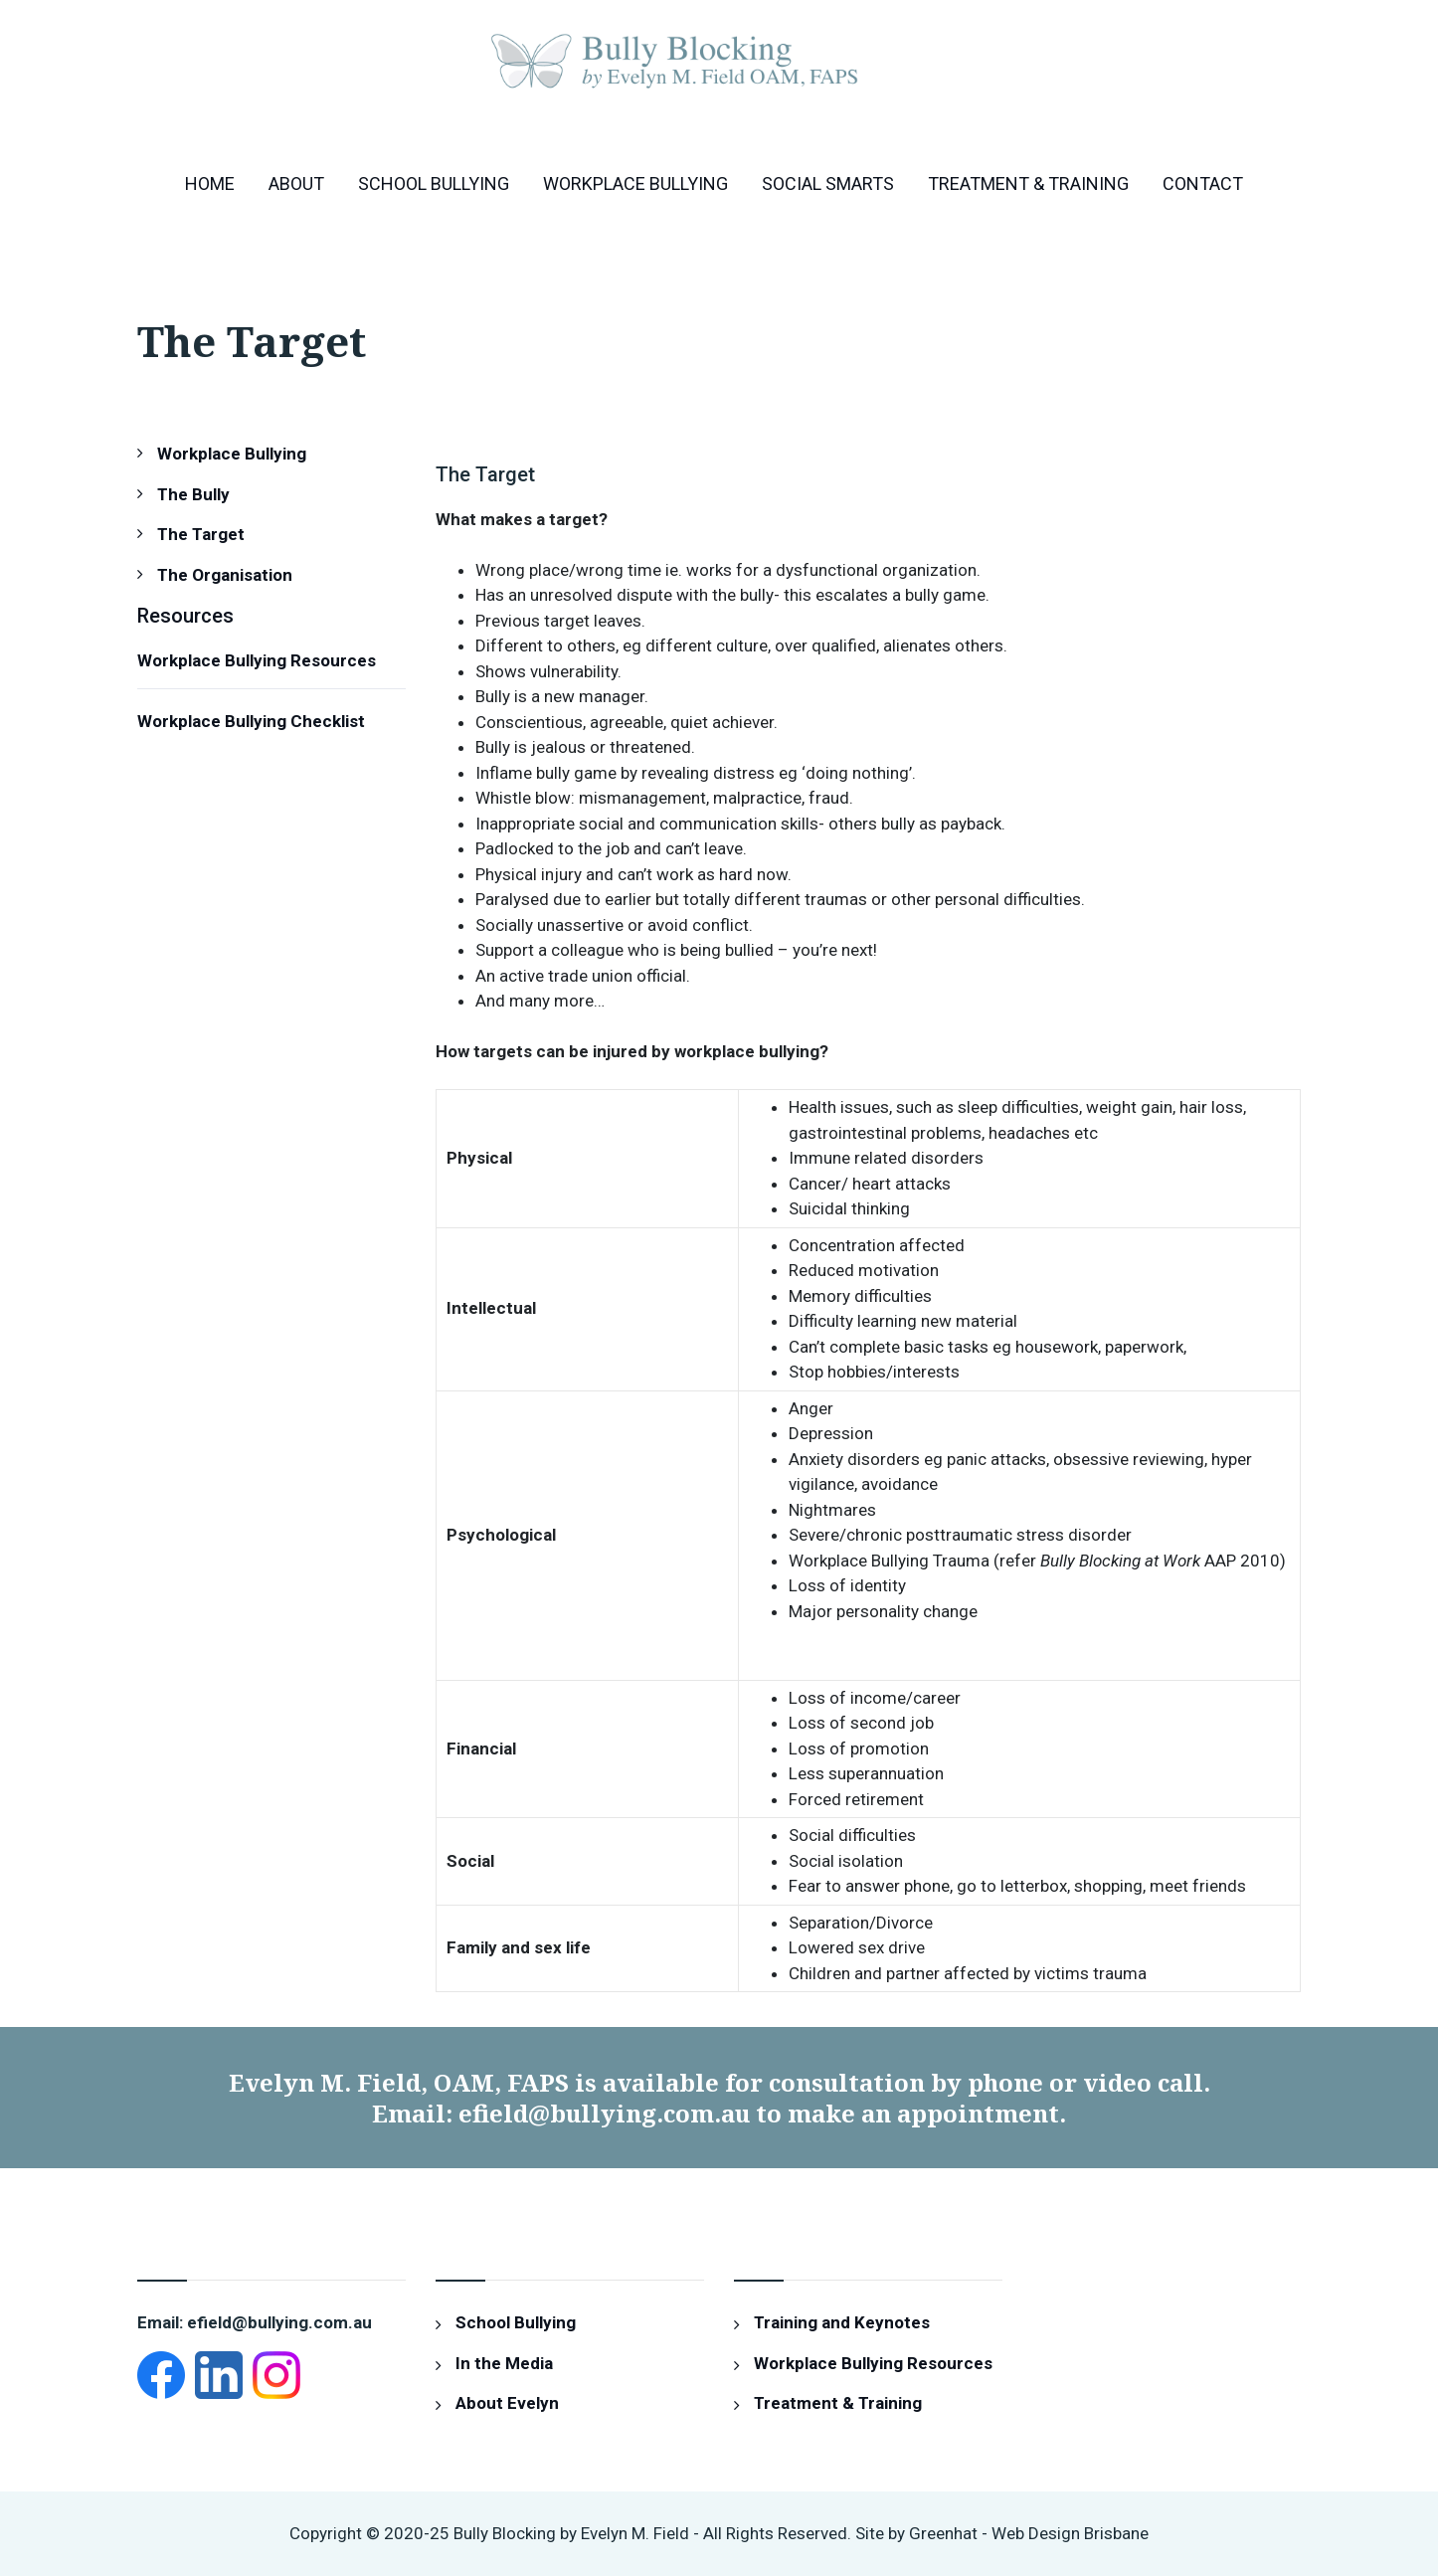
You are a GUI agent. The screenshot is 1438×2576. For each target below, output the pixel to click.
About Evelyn (507, 2403)
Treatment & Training (1028, 183)
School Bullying (433, 183)
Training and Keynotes (842, 2322)
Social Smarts (828, 183)
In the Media (504, 2363)
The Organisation (224, 575)
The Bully (193, 494)
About (296, 183)
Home (210, 183)
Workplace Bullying (635, 183)
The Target (201, 534)
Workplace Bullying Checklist (251, 721)
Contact (1203, 183)
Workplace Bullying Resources (256, 660)
